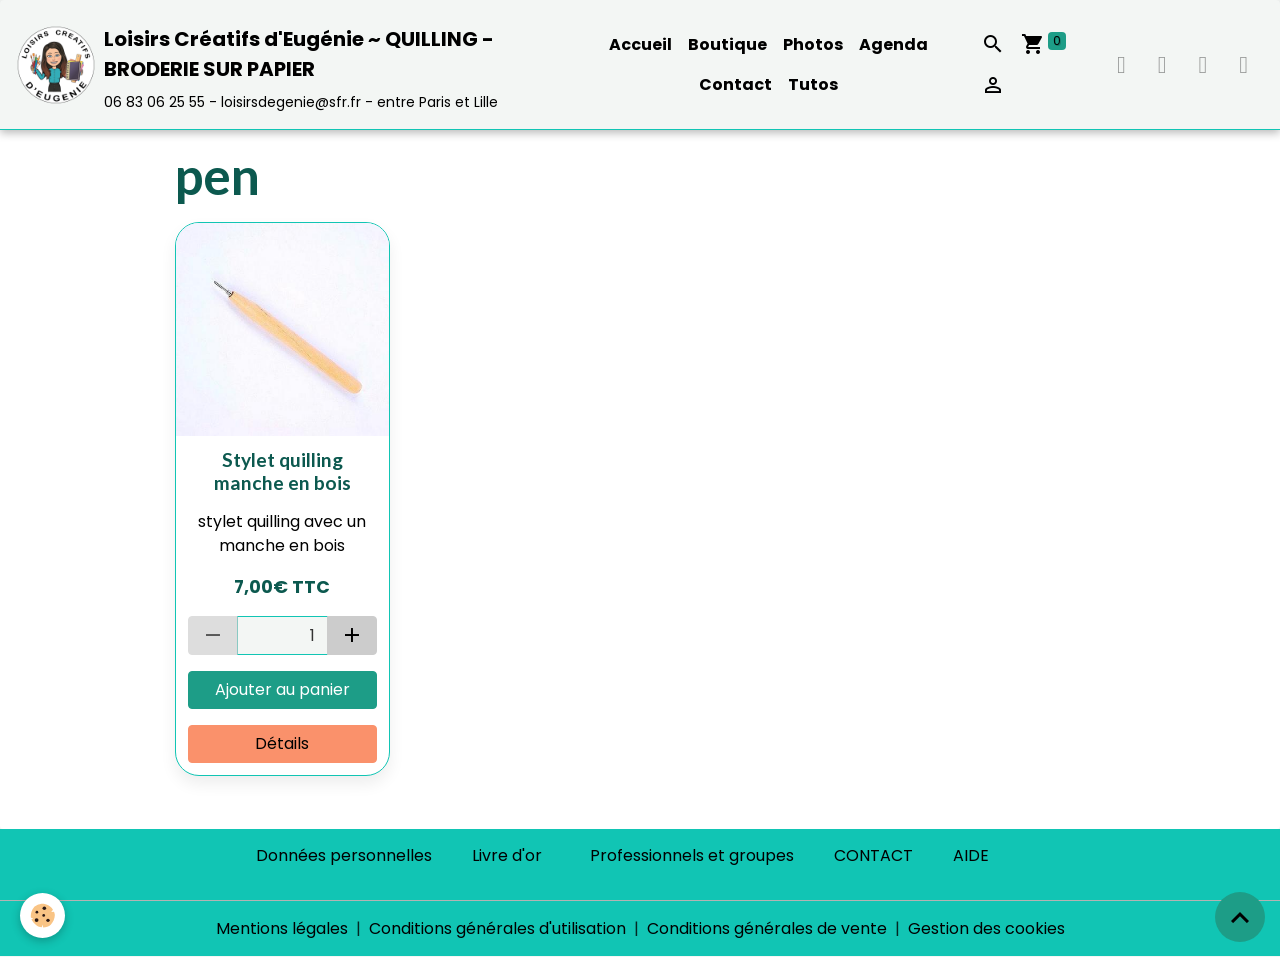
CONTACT (873, 855)
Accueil (640, 44)
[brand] (294, 64)
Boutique (727, 44)
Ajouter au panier (282, 689)
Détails (282, 743)
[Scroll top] (1240, 917)
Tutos (813, 84)
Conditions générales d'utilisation (497, 928)
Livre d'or (507, 855)
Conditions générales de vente (767, 928)
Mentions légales (282, 928)
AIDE (971, 855)
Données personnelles (344, 855)
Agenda (893, 44)
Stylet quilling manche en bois (282, 471)
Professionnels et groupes (692, 855)
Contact (735, 84)
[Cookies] (42, 915)
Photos (813, 44)
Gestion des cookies (986, 928)
